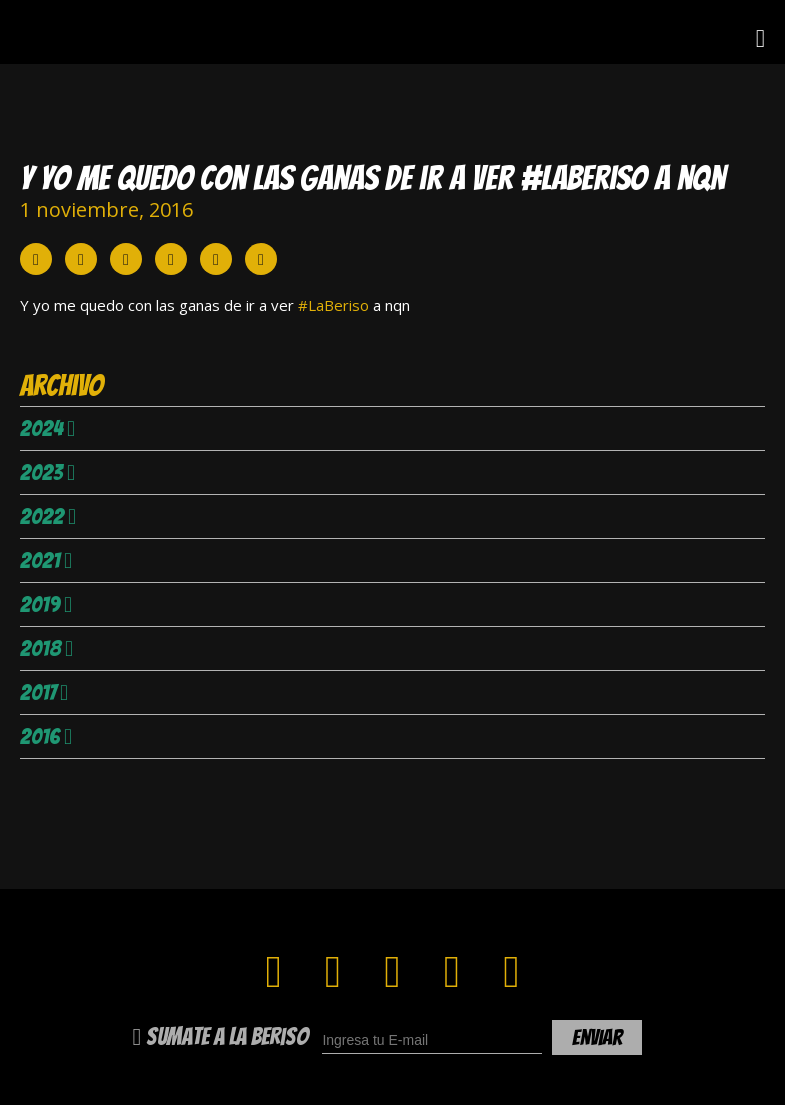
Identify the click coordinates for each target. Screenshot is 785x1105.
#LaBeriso (333, 305)
